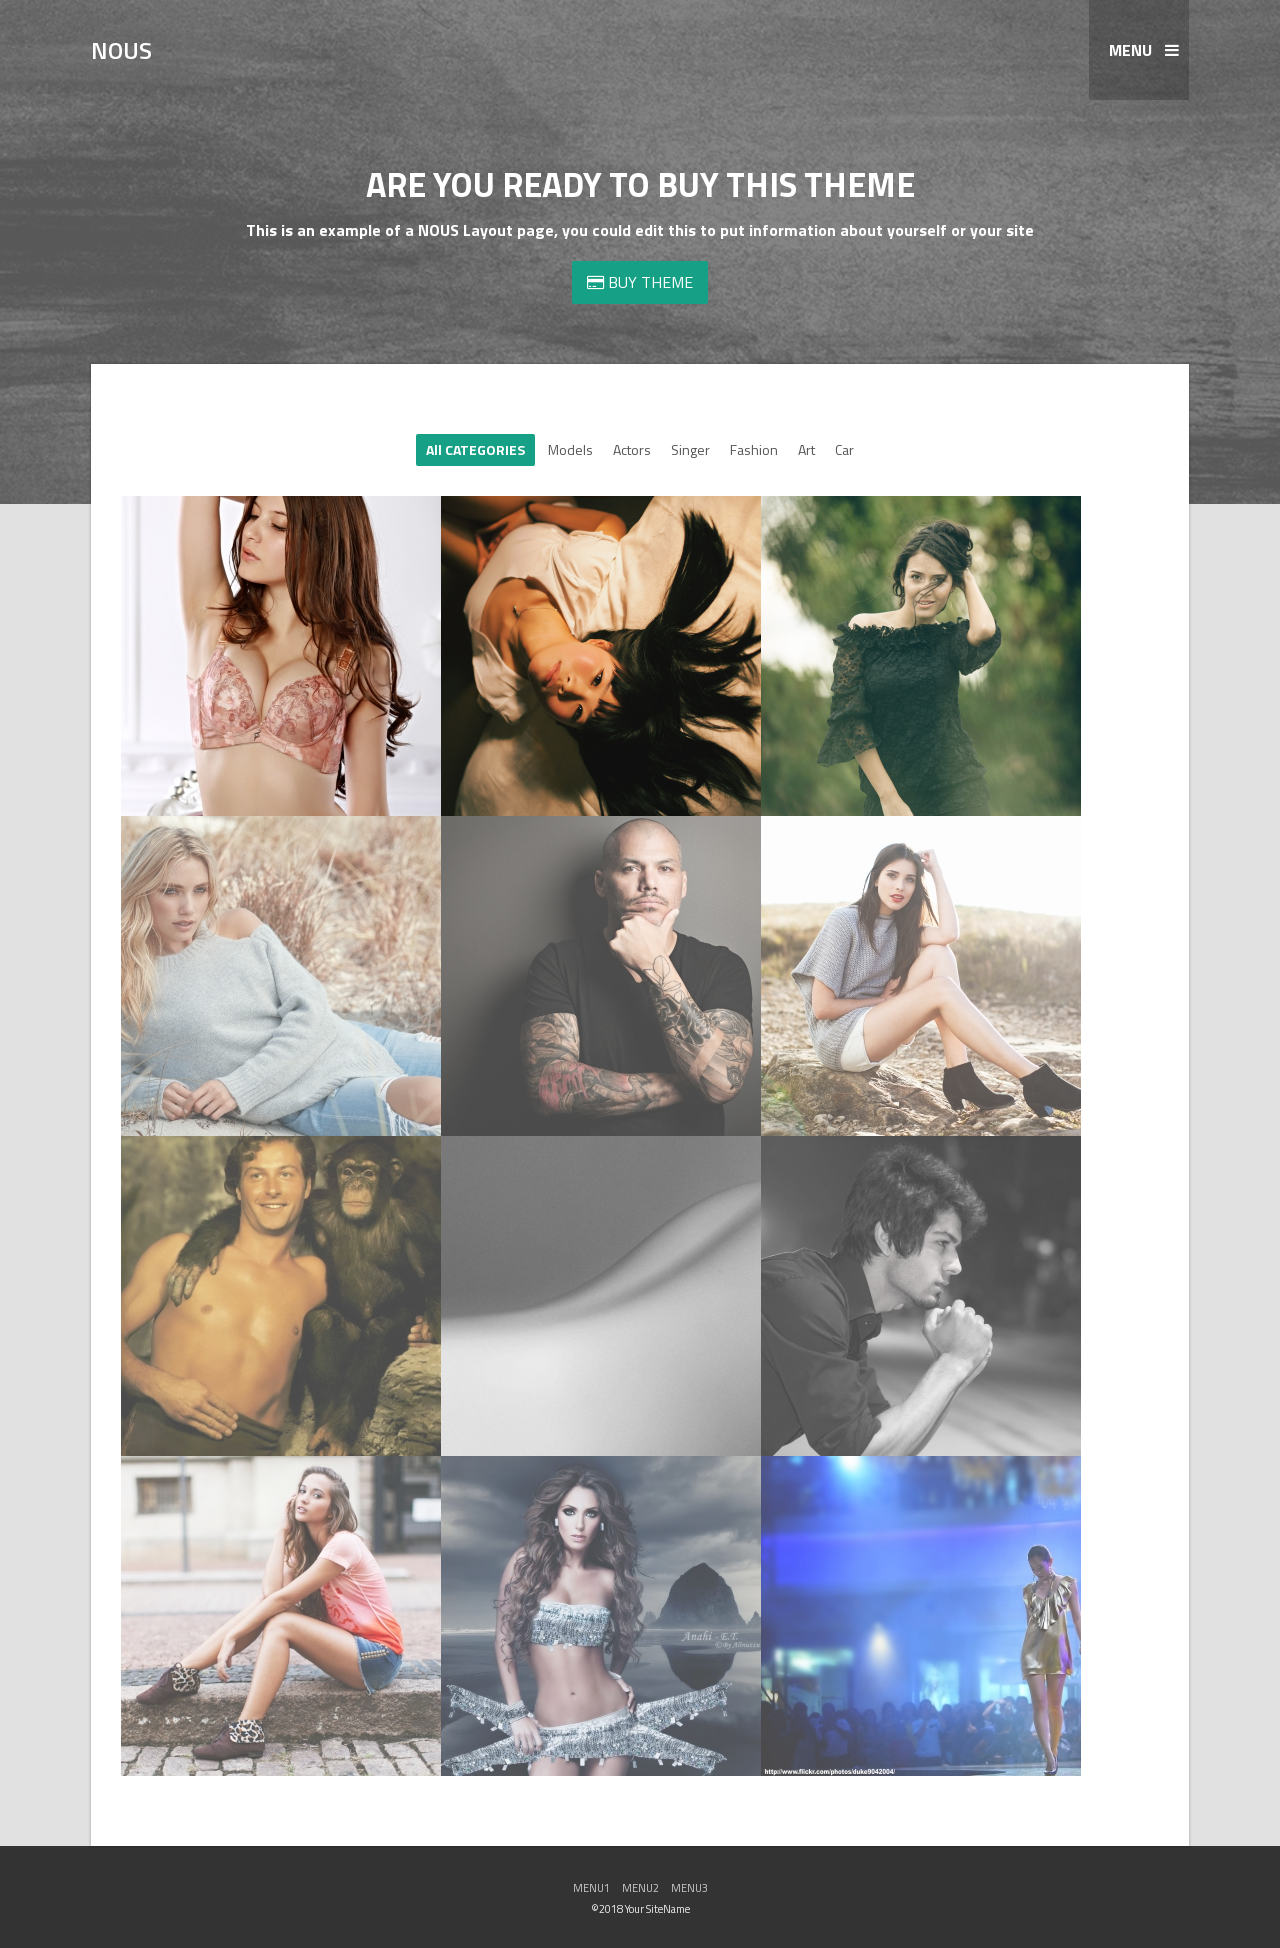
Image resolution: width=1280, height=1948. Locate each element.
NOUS (121, 50)
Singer (690, 449)
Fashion (754, 449)
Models (570, 449)
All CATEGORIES (475, 449)
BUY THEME (640, 282)
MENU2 (640, 1888)
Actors (632, 449)
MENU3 (689, 1888)
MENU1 (591, 1888)
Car (844, 449)
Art (806, 449)
